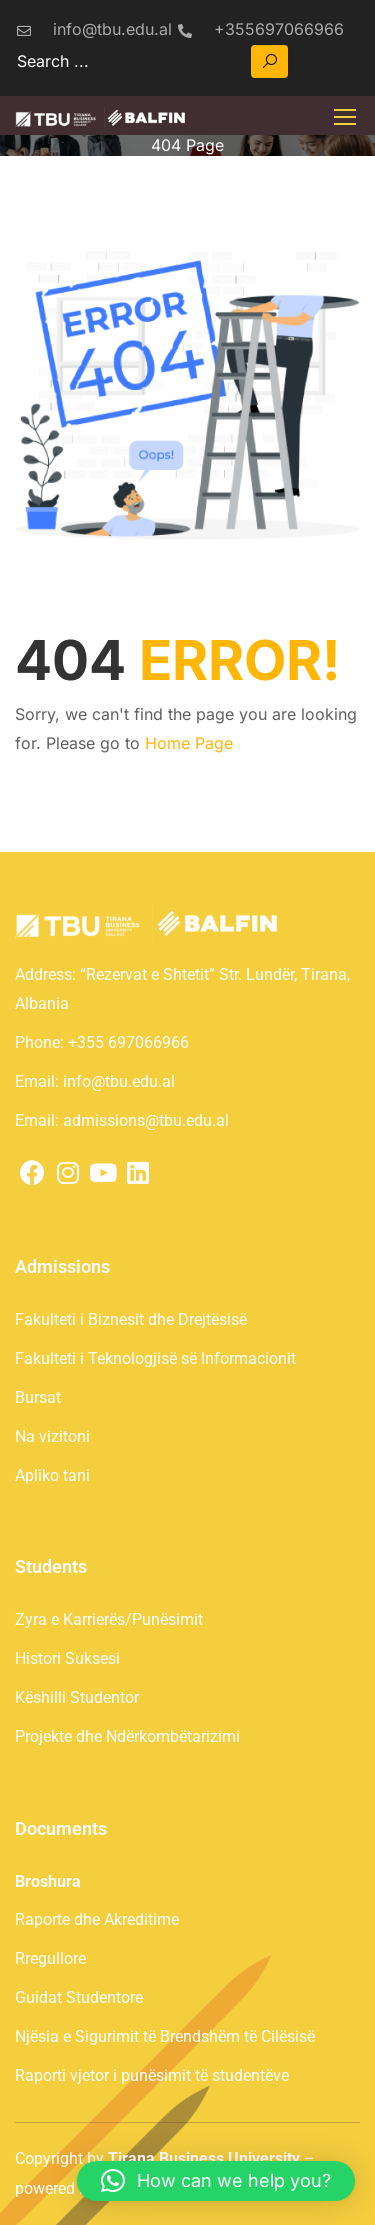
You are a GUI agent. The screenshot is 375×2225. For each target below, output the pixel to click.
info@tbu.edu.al (93, 29)
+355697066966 (261, 29)
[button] (216, 2181)
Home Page (189, 743)
